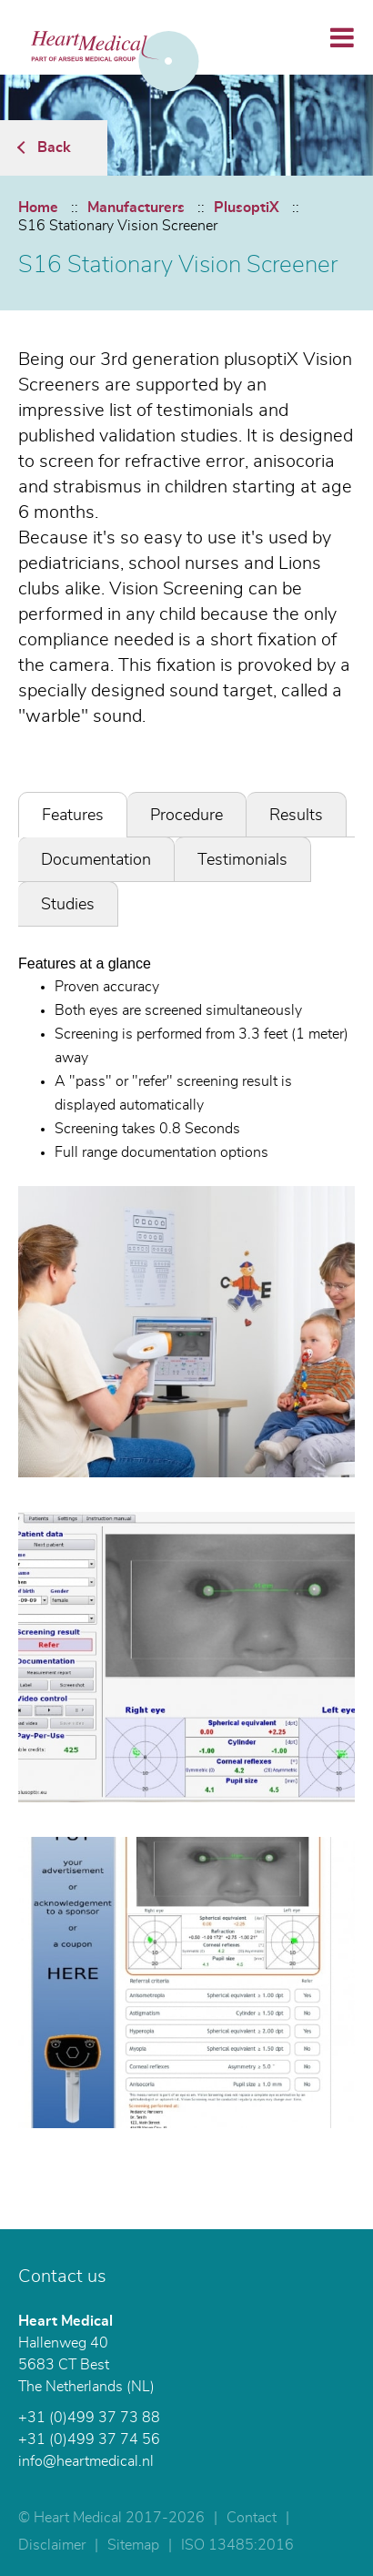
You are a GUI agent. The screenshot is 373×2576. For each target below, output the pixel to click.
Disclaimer (52, 2545)
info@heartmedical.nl (86, 2461)
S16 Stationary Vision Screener (117, 225)
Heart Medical (65, 2321)
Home (38, 207)
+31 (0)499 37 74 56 (89, 2439)
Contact (252, 2517)
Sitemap (133, 2545)
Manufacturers (136, 207)
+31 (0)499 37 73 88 (89, 2417)
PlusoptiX (246, 207)
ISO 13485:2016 (237, 2545)
